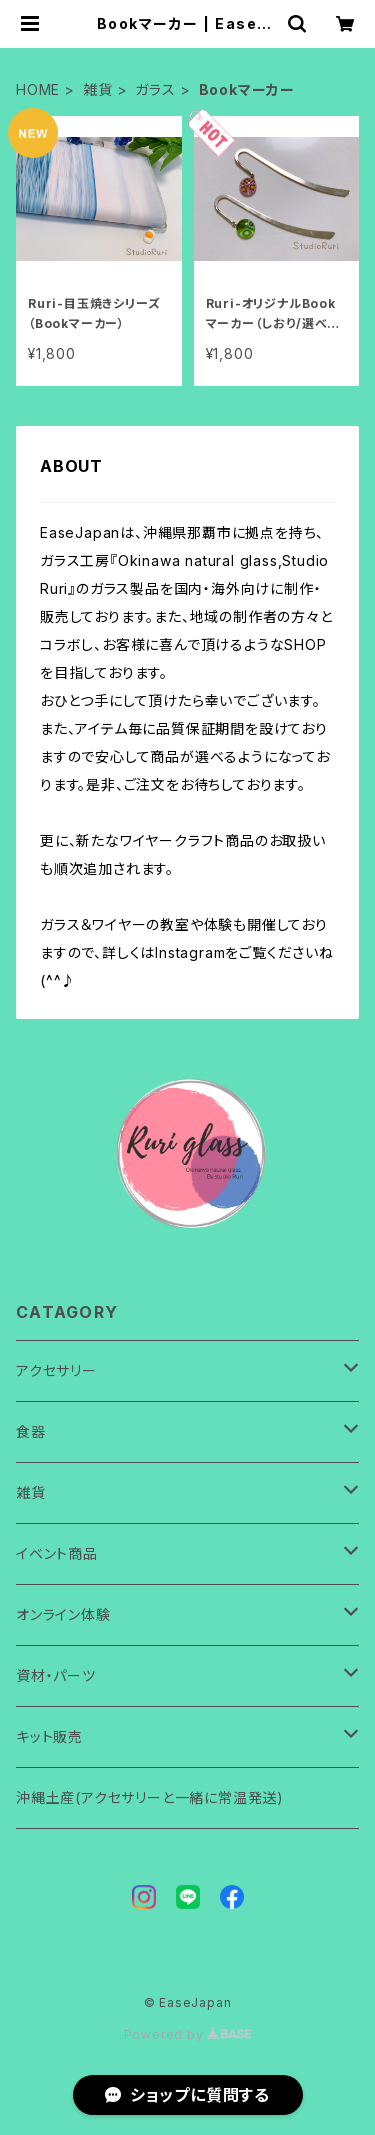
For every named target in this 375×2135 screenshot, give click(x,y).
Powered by (188, 2034)
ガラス (155, 89)
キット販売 (49, 1736)
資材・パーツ (56, 1675)
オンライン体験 (63, 1614)
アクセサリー (56, 1370)
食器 (31, 1431)
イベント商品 (57, 1553)
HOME (38, 89)
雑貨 (98, 89)
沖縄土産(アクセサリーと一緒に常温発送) (150, 1797)
